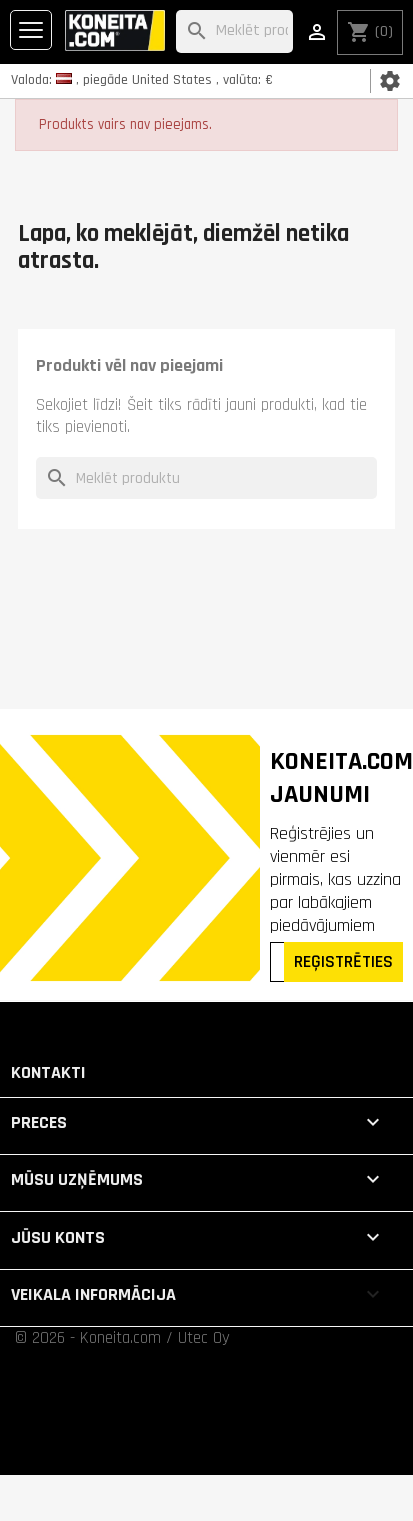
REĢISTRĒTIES (343, 961)
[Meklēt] (234, 31)
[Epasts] (279, 962)
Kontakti (48, 1072)
